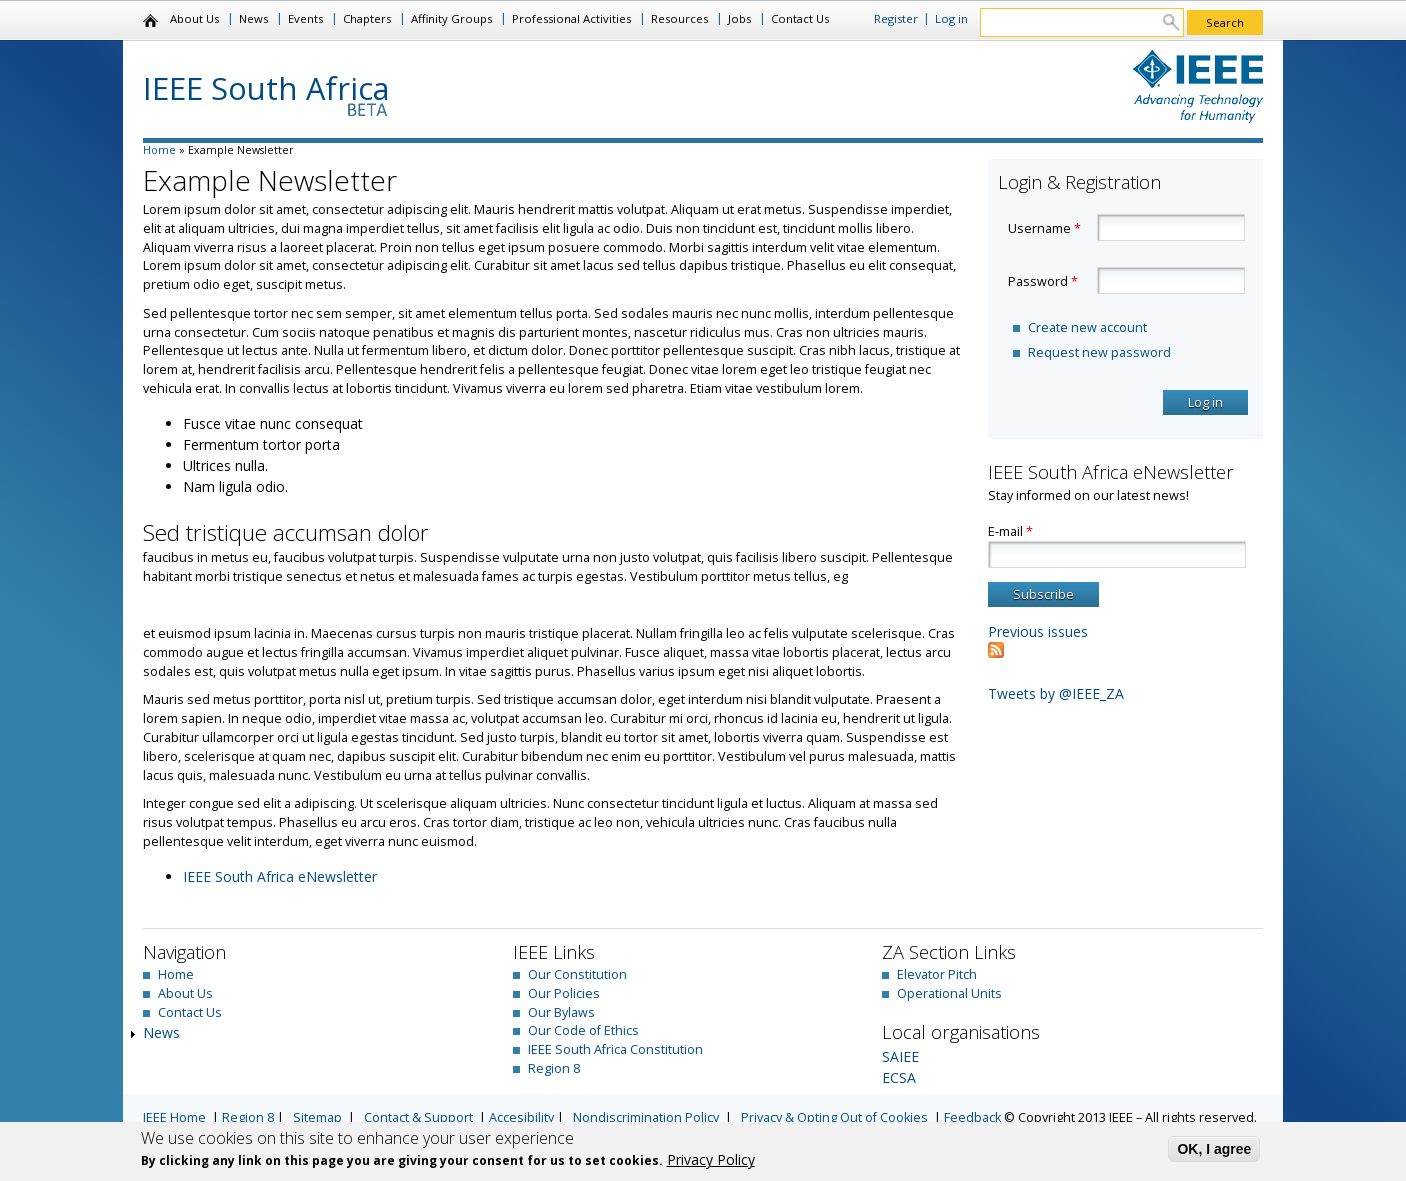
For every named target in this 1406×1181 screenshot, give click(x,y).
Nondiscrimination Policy (646, 1117)
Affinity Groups (451, 18)
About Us (194, 18)
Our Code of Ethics (583, 1030)
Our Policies (564, 993)
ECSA (899, 1077)
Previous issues (1038, 631)
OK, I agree (1214, 1149)
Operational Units (949, 993)
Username (1044, 228)
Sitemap (317, 1117)
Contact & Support (418, 1117)
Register (896, 18)
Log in (951, 18)
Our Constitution (577, 974)
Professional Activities (571, 18)
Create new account (1087, 327)
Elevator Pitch (937, 974)
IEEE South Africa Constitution (615, 1049)
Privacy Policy (711, 1159)
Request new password (1099, 352)
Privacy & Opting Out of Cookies (834, 1117)
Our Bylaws (561, 1012)
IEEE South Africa (266, 88)
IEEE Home (174, 1117)
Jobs (739, 18)
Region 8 (554, 1068)
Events (305, 18)
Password (1043, 281)
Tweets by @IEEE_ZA (1056, 693)
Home (151, 21)
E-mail (1010, 531)
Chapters (367, 18)
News (253, 18)
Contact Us (800, 18)
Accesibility (521, 1117)
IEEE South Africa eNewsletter (280, 876)
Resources (679, 18)
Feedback (972, 1117)
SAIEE (900, 1056)
